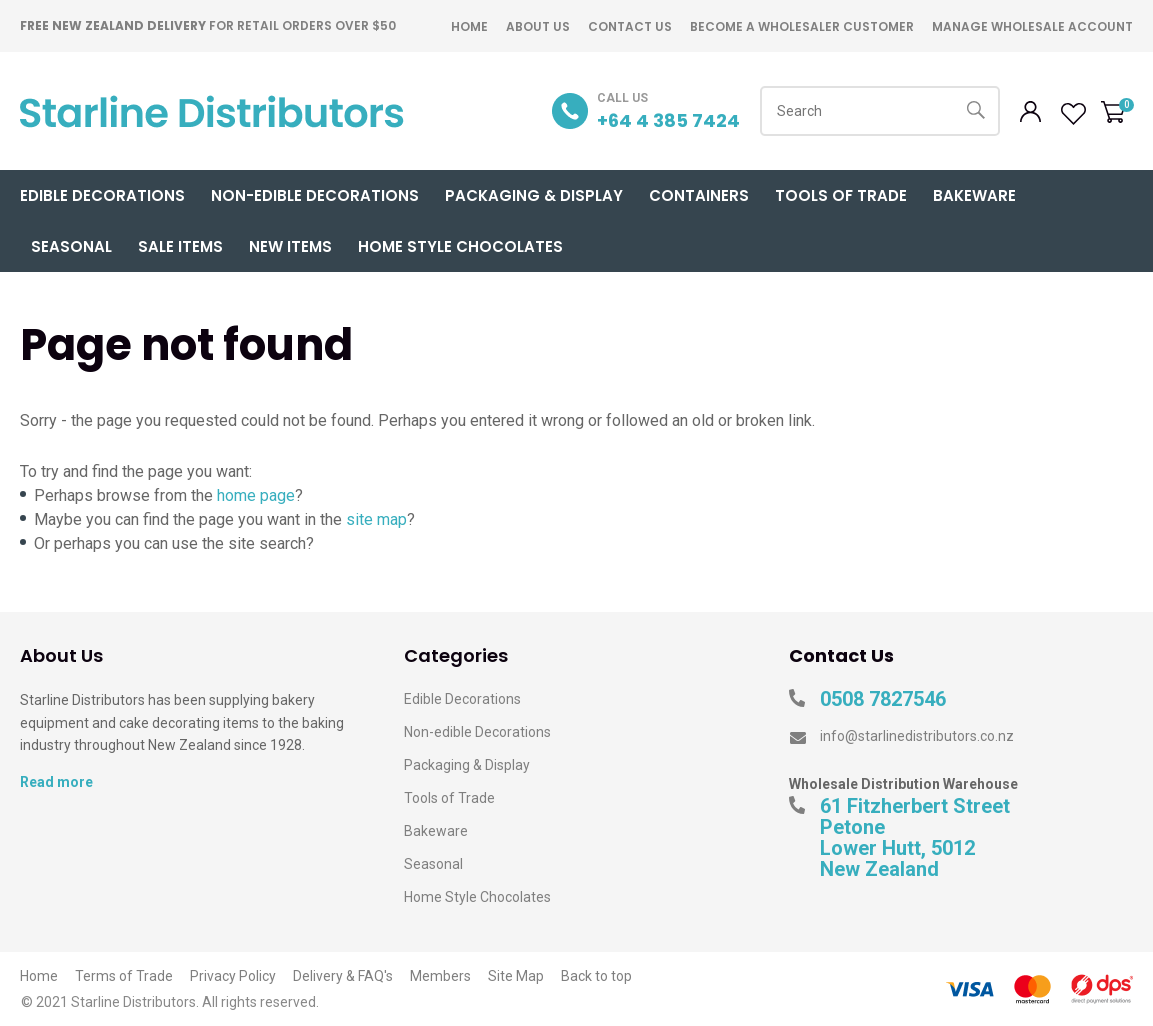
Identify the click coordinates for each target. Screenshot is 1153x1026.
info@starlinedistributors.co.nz (917, 736)
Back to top (596, 976)
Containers (699, 195)
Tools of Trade (841, 195)
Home (469, 26)
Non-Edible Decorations (315, 195)
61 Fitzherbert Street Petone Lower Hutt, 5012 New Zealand (915, 838)
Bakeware (974, 195)
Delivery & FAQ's (343, 976)
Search (976, 111)
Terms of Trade (124, 976)
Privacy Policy (233, 976)
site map (376, 519)
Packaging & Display (534, 195)
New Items (290, 246)
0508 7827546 (883, 699)
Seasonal (71, 246)
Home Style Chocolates (460, 246)
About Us (538, 26)
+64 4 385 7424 (668, 120)
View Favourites (1071, 114)
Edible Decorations (102, 195)
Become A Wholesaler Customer (802, 26)
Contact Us (630, 26)
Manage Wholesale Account (1032, 26)
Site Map (516, 976)
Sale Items (180, 246)
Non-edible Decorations (477, 732)
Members (440, 976)
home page (256, 495)
